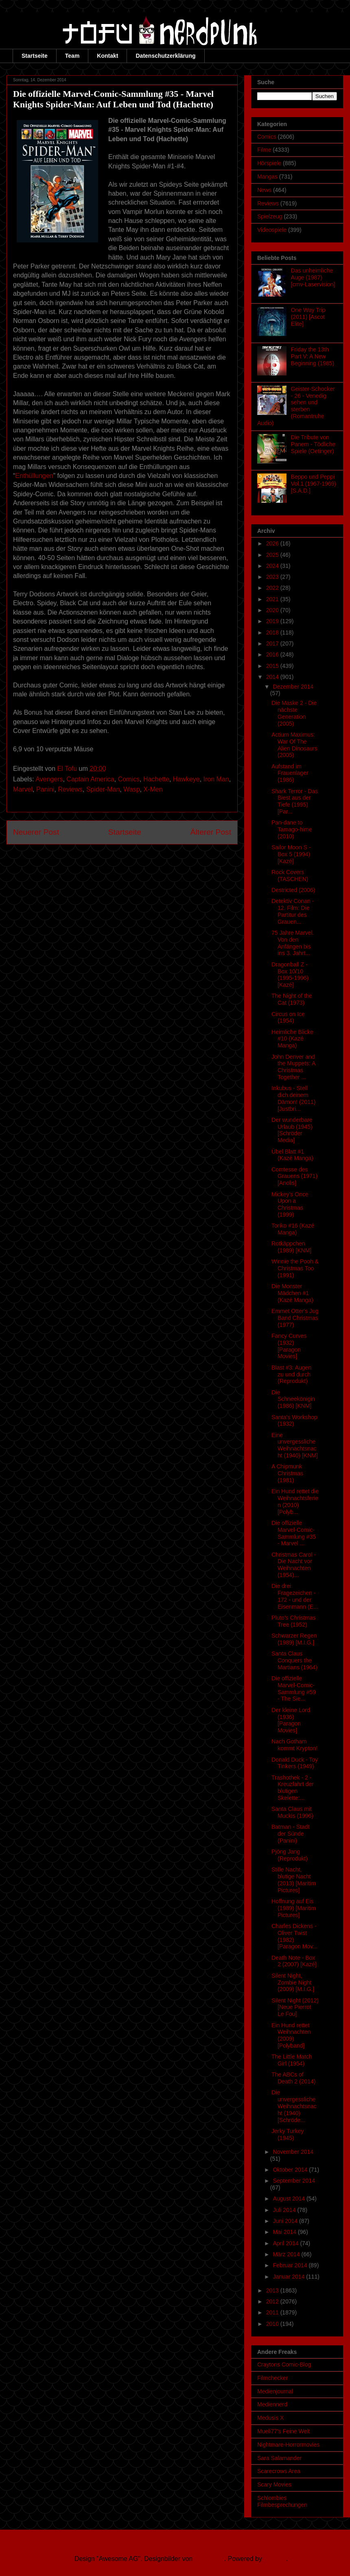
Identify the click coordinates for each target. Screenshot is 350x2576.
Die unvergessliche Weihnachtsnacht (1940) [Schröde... (293, 2106)
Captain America (90, 779)
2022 (273, 588)
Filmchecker (272, 2378)
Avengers (49, 779)
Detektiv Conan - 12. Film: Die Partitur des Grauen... (292, 911)
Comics (129, 779)
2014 (273, 677)
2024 (273, 566)
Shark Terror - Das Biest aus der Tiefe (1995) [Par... (294, 801)
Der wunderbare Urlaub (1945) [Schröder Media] (292, 1130)
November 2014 (293, 2151)
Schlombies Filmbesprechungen (282, 2501)
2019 (273, 621)
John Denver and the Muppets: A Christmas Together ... (293, 1067)
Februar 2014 (290, 2265)
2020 (273, 610)
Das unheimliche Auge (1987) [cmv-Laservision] (313, 277)
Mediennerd (272, 2404)
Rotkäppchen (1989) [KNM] (291, 1247)
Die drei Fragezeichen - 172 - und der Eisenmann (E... (294, 1596)
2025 (273, 555)
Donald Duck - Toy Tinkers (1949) (294, 1763)
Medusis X (270, 2418)
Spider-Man (103, 789)
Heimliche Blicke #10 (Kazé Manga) (292, 1039)
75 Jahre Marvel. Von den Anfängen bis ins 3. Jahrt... (292, 942)
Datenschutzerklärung (165, 55)
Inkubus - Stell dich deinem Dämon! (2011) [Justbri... (293, 1098)
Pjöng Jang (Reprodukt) (289, 1855)
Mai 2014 (285, 2232)
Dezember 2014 (293, 686)
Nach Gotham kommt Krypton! (294, 1745)
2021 (273, 599)
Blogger (275, 2558)
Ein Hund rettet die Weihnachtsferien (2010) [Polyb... (295, 1501)
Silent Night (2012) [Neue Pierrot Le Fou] (295, 2007)
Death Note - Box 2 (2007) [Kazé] (294, 1961)
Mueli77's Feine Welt (283, 2431)
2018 (273, 632)
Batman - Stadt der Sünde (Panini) (290, 1833)
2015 (273, 666)
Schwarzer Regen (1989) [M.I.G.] (294, 1639)
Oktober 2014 (291, 2169)
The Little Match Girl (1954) (291, 2060)
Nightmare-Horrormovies (288, 2444)
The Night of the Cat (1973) (291, 999)
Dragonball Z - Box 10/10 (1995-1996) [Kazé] (289, 974)
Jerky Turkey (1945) (287, 2134)
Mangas (267, 176)
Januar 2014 (289, 2276)
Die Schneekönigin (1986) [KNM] (293, 1399)
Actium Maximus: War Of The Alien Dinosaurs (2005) (294, 744)
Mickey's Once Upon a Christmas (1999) (289, 1204)
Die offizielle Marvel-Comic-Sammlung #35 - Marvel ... (293, 1533)
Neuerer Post (36, 832)
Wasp (131, 789)
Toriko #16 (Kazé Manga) (292, 1229)
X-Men (152, 789)
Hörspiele (269, 163)
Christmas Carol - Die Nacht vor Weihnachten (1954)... (293, 1564)
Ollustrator (209, 2558)
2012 (273, 2301)
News (264, 190)
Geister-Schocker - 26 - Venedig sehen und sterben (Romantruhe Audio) (296, 406)
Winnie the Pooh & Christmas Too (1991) (295, 1268)
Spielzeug (269, 216)
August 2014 (289, 2198)
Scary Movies (274, 2484)
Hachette (156, 779)
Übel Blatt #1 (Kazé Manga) (292, 1155)
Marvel (23, 789)
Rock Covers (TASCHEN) (289, 875)
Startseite (35, 55)
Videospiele (272, 230)
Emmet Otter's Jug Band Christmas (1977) (294, 1318)
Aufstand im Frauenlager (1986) (289, 773)
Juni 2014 (286, 2221)
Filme (264, 149)
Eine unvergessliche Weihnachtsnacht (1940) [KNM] (294, 1445)
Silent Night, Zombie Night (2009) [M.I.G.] (292, 1982)
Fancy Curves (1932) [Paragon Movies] (288, 1346)
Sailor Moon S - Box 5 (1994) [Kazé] (291, 854)
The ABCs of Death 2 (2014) (293, 2078)
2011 (273, 2312)
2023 (273, 577)
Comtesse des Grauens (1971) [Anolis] (294, 1176)
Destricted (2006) (293, 890)
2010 (273, 2324)
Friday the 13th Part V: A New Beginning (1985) (313, 356)
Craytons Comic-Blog (284, 2364)
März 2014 (287, 2254)
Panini (45, 789)
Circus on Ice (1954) (288, 1017)
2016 (273, 654)
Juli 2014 (285, 2210)
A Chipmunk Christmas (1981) (287, 1473)
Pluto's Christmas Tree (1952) (293, 1621)
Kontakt (107, 55)
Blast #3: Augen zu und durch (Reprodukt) (291, 1374)
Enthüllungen (34, 475)
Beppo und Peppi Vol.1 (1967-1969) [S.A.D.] (313, 483)
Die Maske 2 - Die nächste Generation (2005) (294, 713)
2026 (273, 543)
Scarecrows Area (278, 2471)
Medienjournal (275, 2391)
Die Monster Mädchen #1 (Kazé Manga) (292, 1293)
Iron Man (216, 779)
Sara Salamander (279, 2458)
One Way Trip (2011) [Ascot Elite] (308, 317)
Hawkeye (186, 779)
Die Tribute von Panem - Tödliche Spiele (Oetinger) (313, 444)
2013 (273, 2290)
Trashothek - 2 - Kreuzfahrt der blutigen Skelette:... (292, 1787)
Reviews (70, 789)
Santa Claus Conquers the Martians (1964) (294, 1660)
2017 (273, 643)
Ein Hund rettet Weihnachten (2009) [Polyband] (291, 2035)
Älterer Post (210, 832)
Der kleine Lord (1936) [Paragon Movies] (290, 1720)
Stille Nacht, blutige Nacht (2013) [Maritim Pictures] (293, 1879)
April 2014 (286, 2243)
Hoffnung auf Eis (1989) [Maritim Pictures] (293, 1908)
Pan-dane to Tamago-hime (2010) (291, 829)
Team (72, 55)
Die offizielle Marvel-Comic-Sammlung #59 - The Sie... (293, 1688)
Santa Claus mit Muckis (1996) (292, 1812)
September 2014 (294, 2180)
